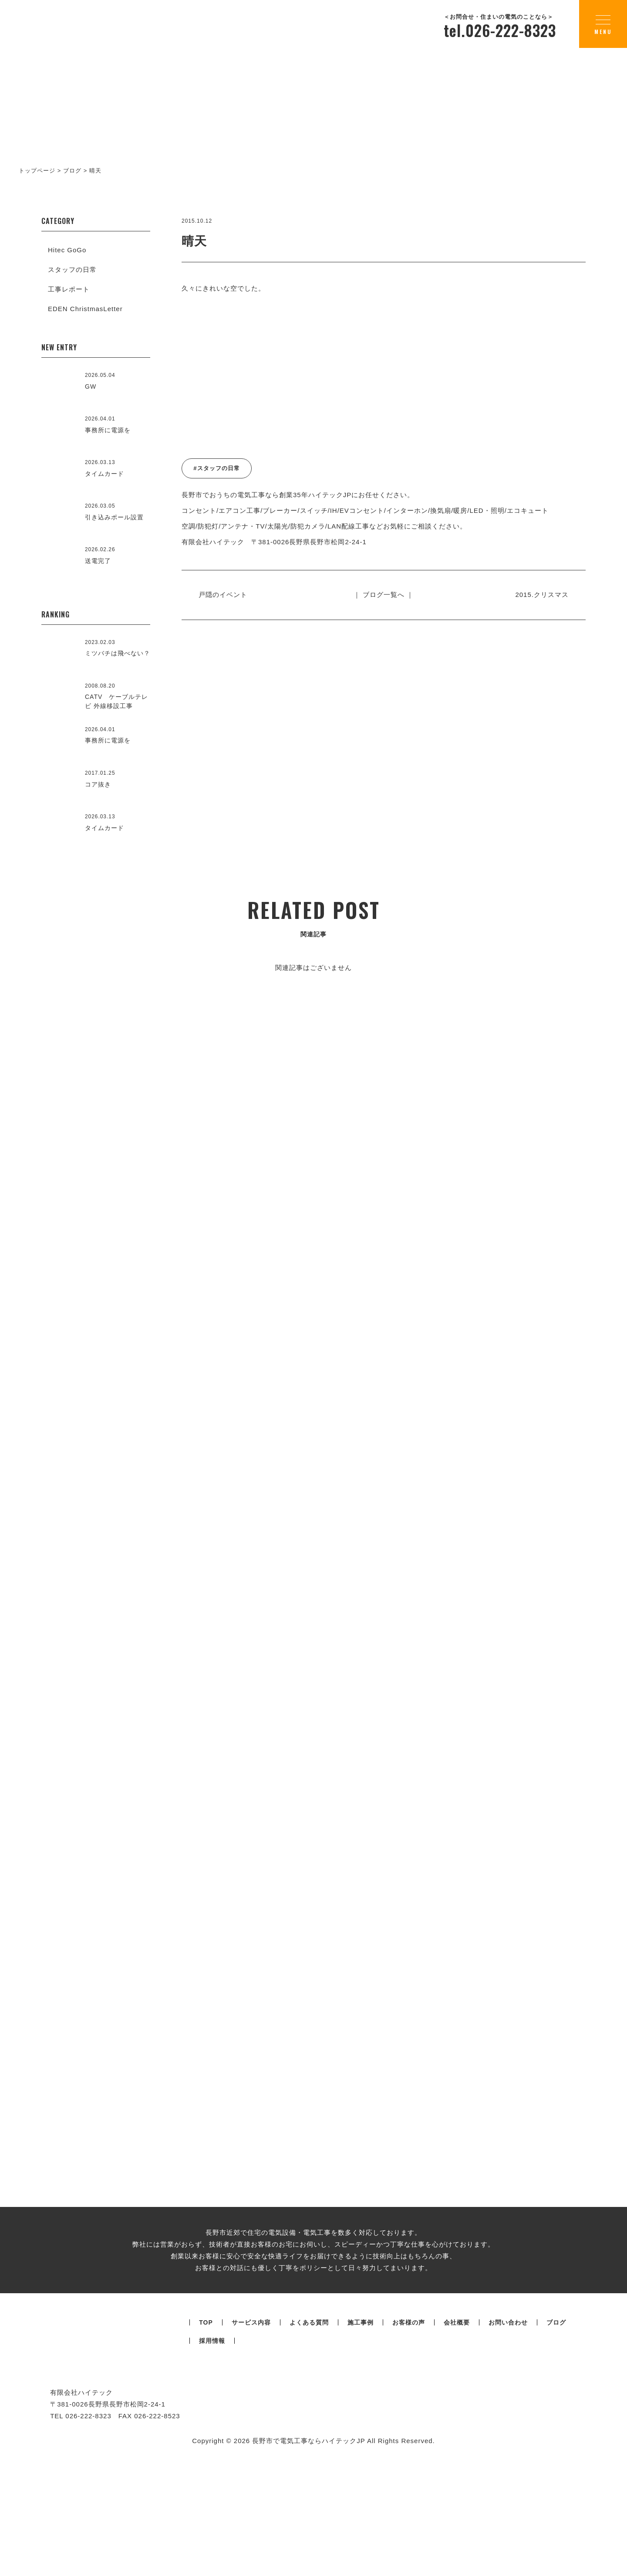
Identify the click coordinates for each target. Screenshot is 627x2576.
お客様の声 (408, 2433)
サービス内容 (251, 2433)
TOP (206, 2433)
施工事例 (360, 2433)
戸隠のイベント (225, 594)
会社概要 (457, 2433)
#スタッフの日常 (216, 468)
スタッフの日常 (72, 269)
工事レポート (69, 289)
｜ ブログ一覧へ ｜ (384, 594)
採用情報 (212, 2452)
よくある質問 (309, 2433)
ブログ (556, 2433)
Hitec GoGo (67, 250)
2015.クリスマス (539, 594)
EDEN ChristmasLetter (85, 308)
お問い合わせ (508, 2433)
